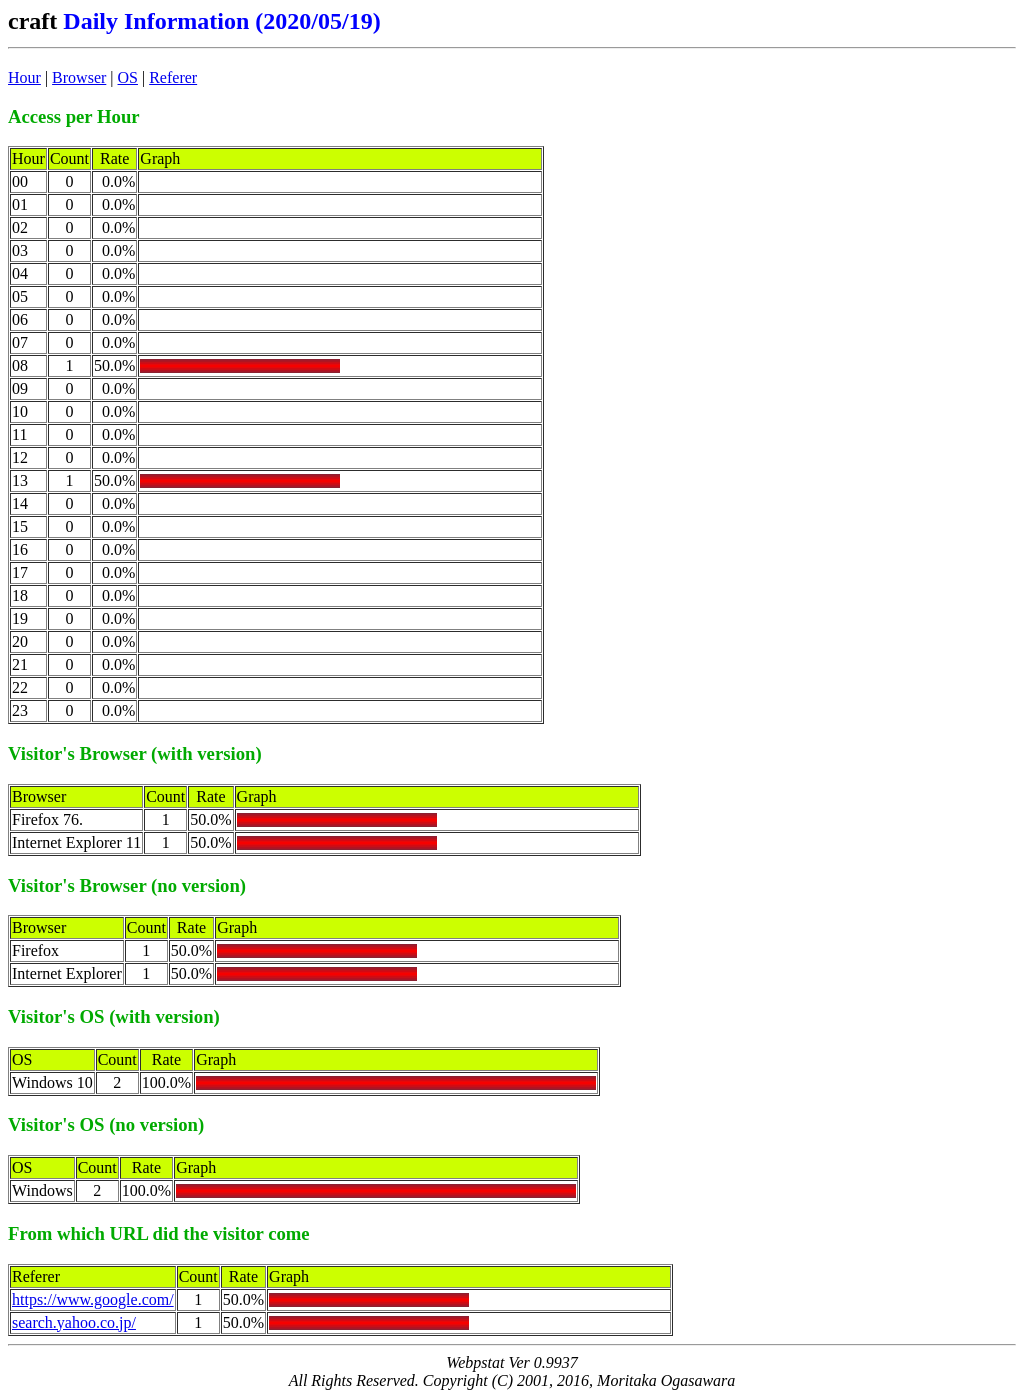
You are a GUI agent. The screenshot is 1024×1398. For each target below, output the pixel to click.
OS (128, 77)
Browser (79, 77)
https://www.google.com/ (93, 1299)
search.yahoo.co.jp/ (74, 1322)
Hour (24, 77)
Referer (173, 77)
